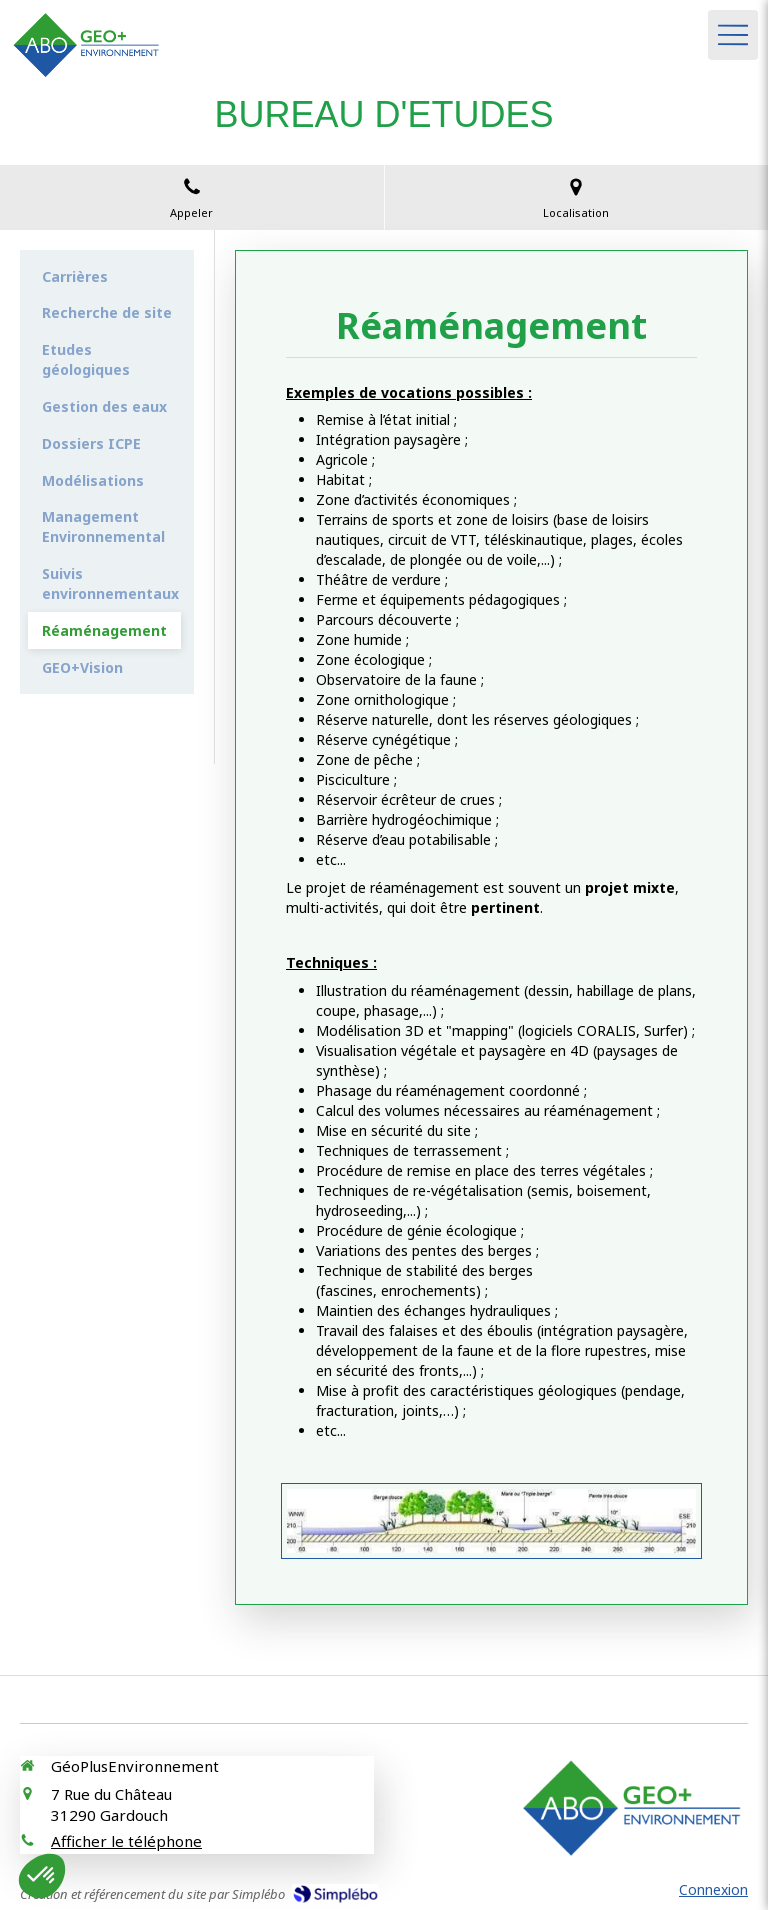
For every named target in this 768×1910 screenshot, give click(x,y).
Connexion (713, 1889)
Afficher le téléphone (126, 1841)
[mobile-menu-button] (733, 35)
